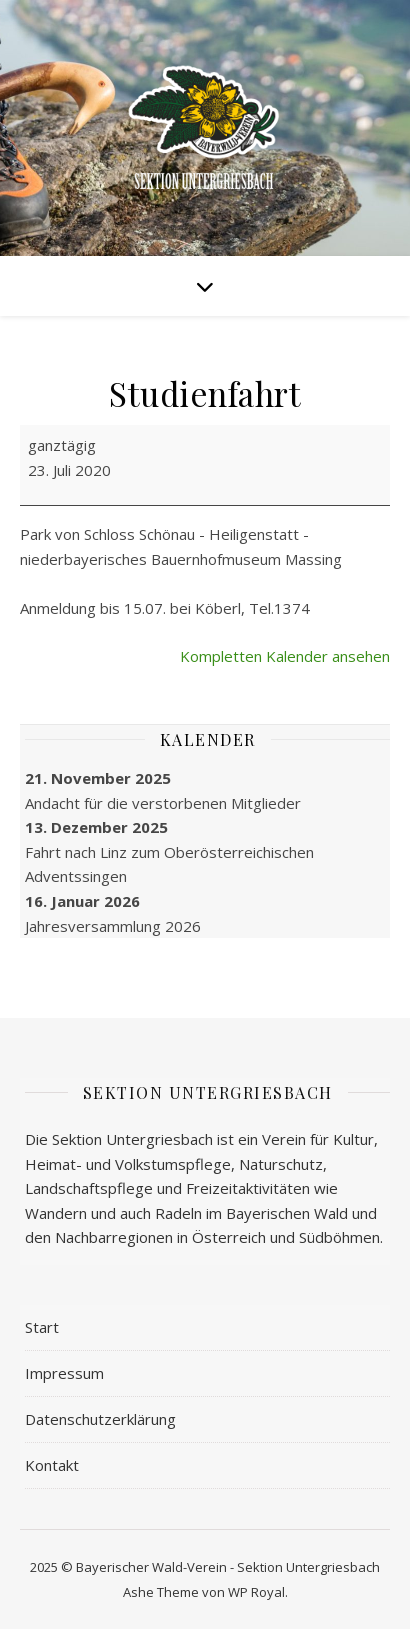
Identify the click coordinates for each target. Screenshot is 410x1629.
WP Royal (256, 1592)
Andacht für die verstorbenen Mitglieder (163, 802)
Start (42, 1327)
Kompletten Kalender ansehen (285, 656)
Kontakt (52, 1465)
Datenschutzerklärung (100, 1419)
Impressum (64, 1373)
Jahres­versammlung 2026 (113, 925)
